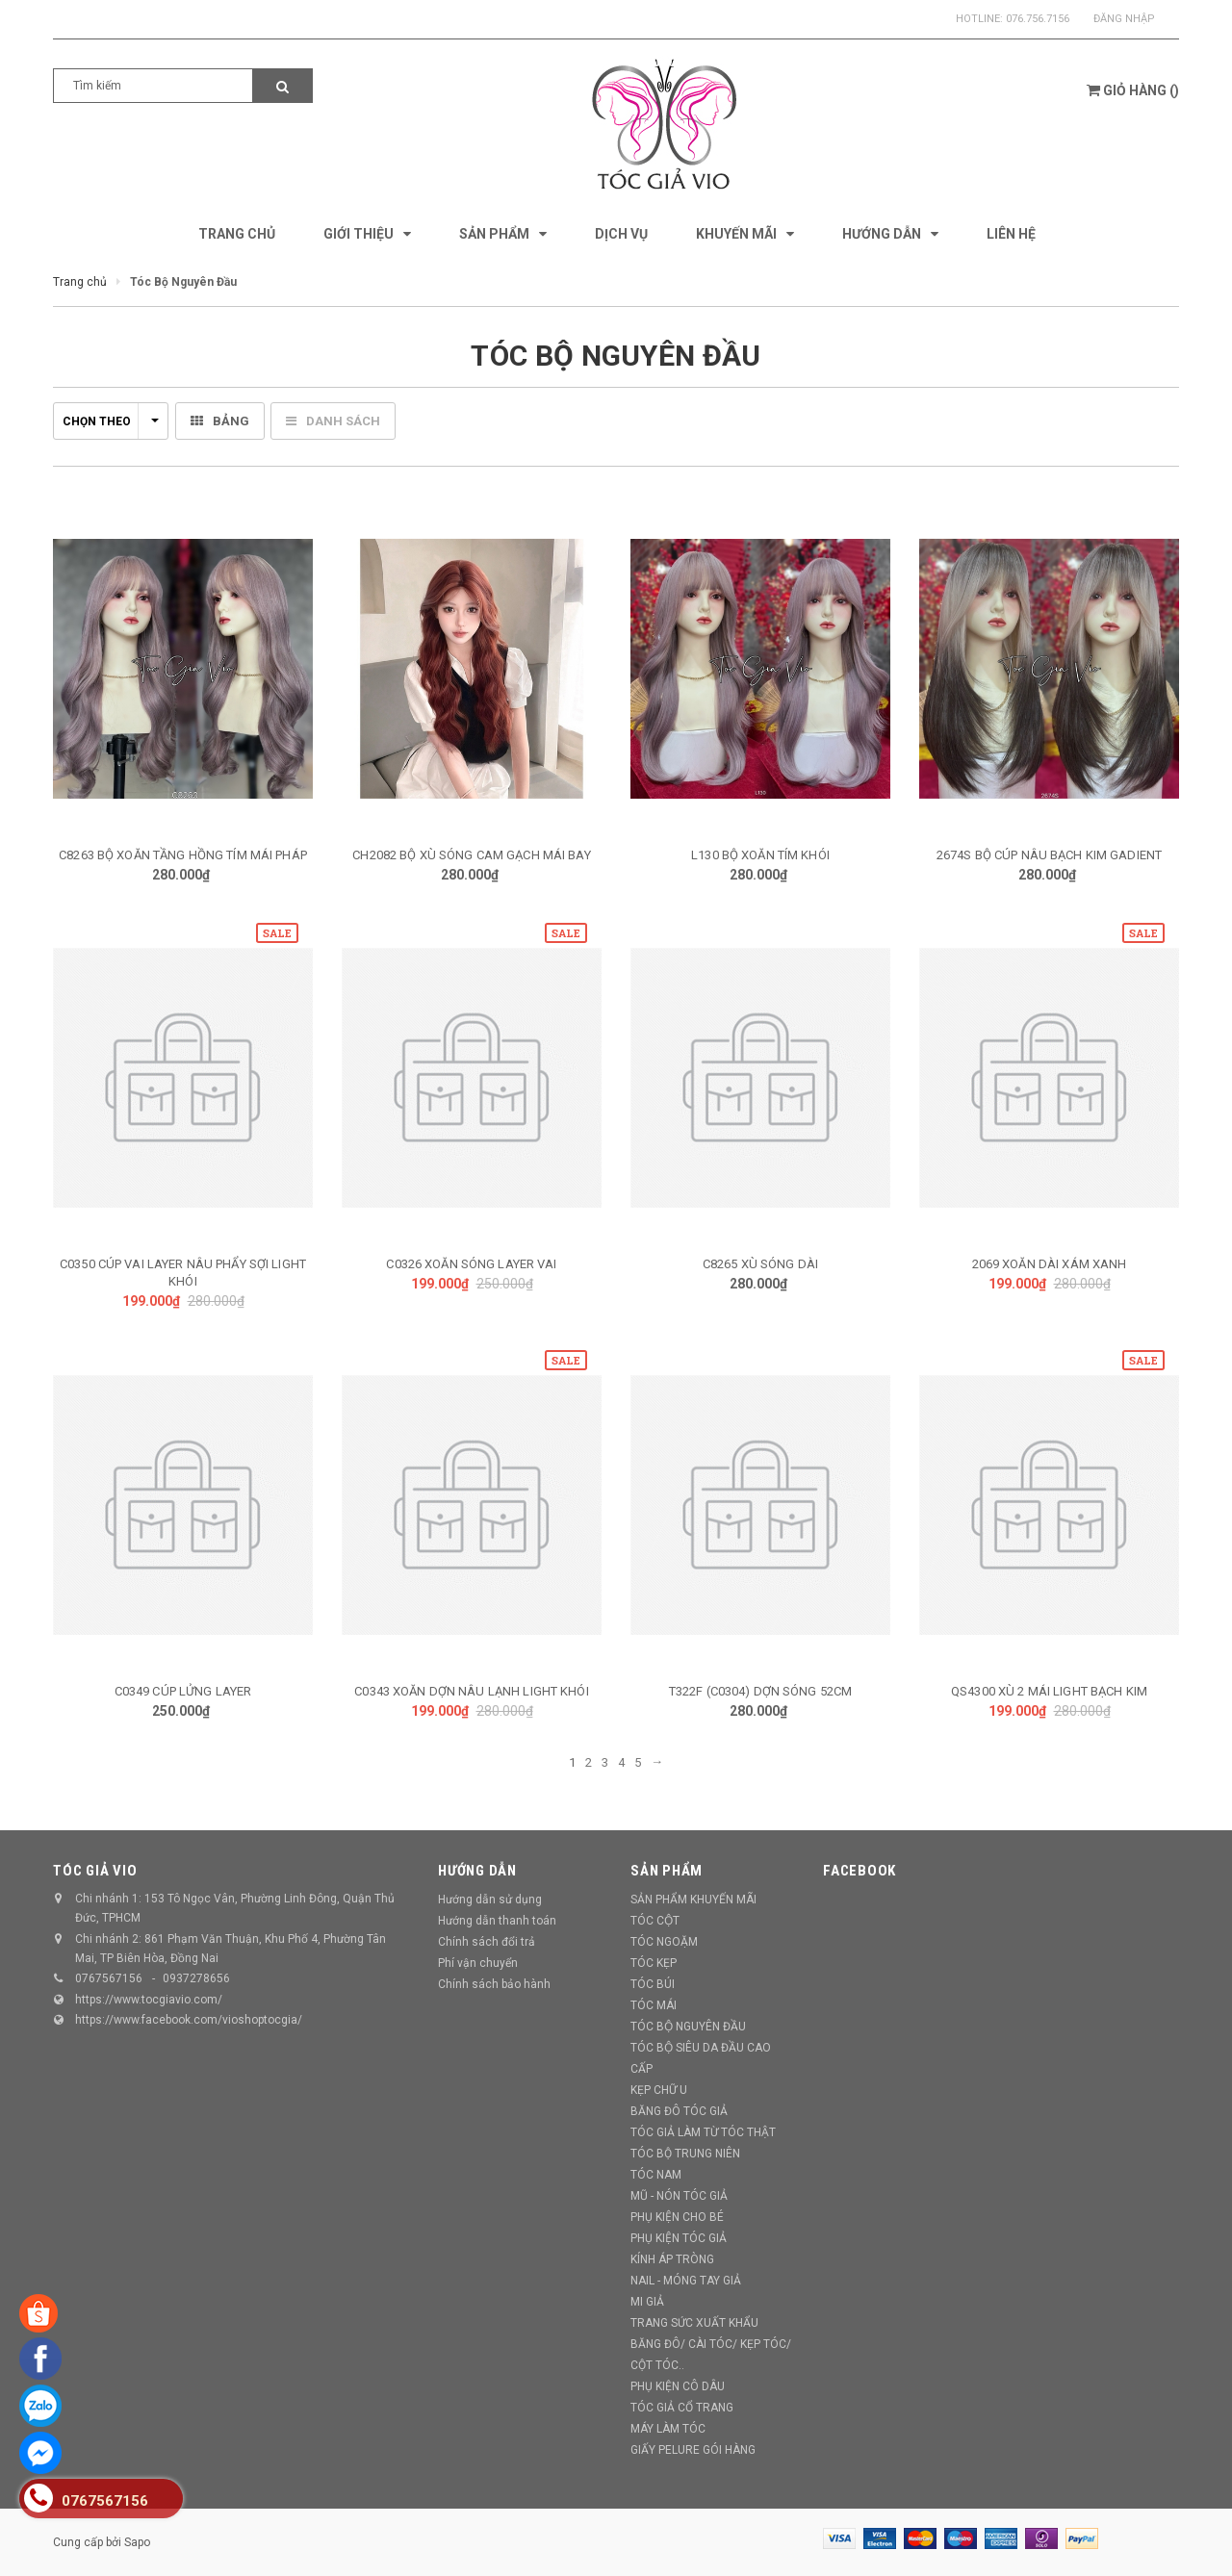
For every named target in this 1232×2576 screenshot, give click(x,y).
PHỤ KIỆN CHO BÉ (677, 2217)
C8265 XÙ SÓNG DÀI (760, 1264)
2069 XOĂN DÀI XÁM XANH (1049, 1264)
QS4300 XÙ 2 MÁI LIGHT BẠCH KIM (1049, 1691)
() (1133, 90)
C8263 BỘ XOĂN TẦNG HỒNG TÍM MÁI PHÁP (183, 855)
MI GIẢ (647, 2301)
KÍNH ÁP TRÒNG (672, 2259)
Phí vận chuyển (478, 1963)
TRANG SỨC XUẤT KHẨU (694, 2323)
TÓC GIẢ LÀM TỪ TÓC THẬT (703, 2132)
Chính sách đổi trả (486, 1942)
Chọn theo (111, 421)
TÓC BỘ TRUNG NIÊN (685, 2153)
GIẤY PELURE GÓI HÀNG (693, 2450)
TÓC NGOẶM (664, 1942)
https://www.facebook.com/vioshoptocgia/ (188, 2020)
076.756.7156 (1037, 19)
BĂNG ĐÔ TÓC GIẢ (679, 2111)
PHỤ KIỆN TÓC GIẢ (678, 2238)
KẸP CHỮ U (658, 2090)
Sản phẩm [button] (666, 1870)
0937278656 (196, 1978)
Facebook (859, 1870)
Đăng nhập (1124, 19)
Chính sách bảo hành (494, 1984)
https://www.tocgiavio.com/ (148, 1999)
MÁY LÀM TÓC (668, 2429)
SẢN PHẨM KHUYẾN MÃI (693, 1899)
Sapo (137, 2542)
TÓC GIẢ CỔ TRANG (681, 2407)
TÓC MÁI (653, 2005)
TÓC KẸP (653, 1963)
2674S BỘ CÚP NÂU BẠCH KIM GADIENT (1049, 855)
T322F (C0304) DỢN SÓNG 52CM (761, 1691)
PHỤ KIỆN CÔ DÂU (677, 2386)
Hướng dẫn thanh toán (497, 1920)
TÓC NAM (655, 2174)
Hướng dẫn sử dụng (490, 1899)
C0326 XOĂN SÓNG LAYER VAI (471, 1264)
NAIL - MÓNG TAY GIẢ (685, 2280)
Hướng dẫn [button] (477, 1870)
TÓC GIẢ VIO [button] (95, 1870)
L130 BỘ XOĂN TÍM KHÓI (760, 855)
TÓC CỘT (655, 1920)
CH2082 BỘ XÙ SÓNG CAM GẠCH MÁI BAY (471, 855)
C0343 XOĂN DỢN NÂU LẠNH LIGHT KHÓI (471, 1691)
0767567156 (108, 1978)
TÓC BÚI (652, 1984)
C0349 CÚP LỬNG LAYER (183, 1691)
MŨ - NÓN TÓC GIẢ (679, 2196)
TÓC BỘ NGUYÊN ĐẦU (688, 2026)
